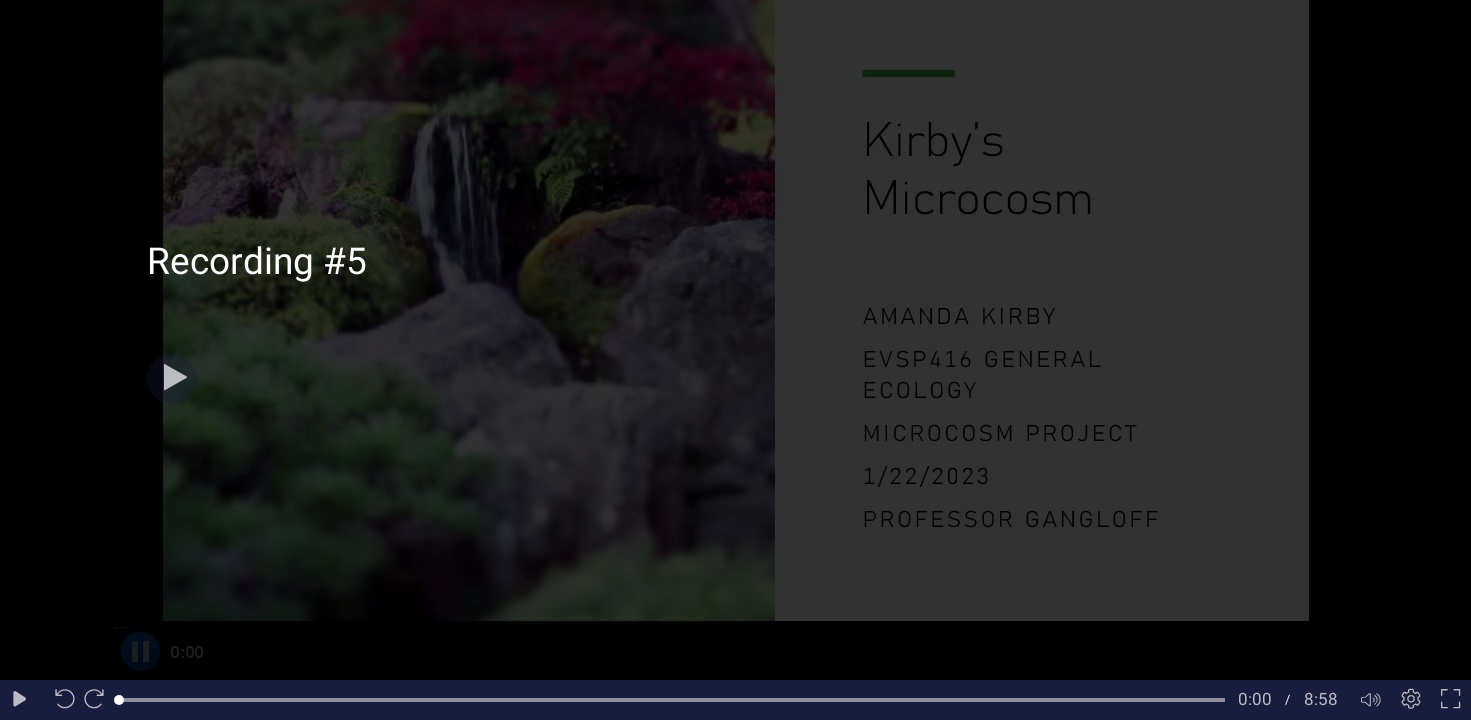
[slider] (672, 700)
